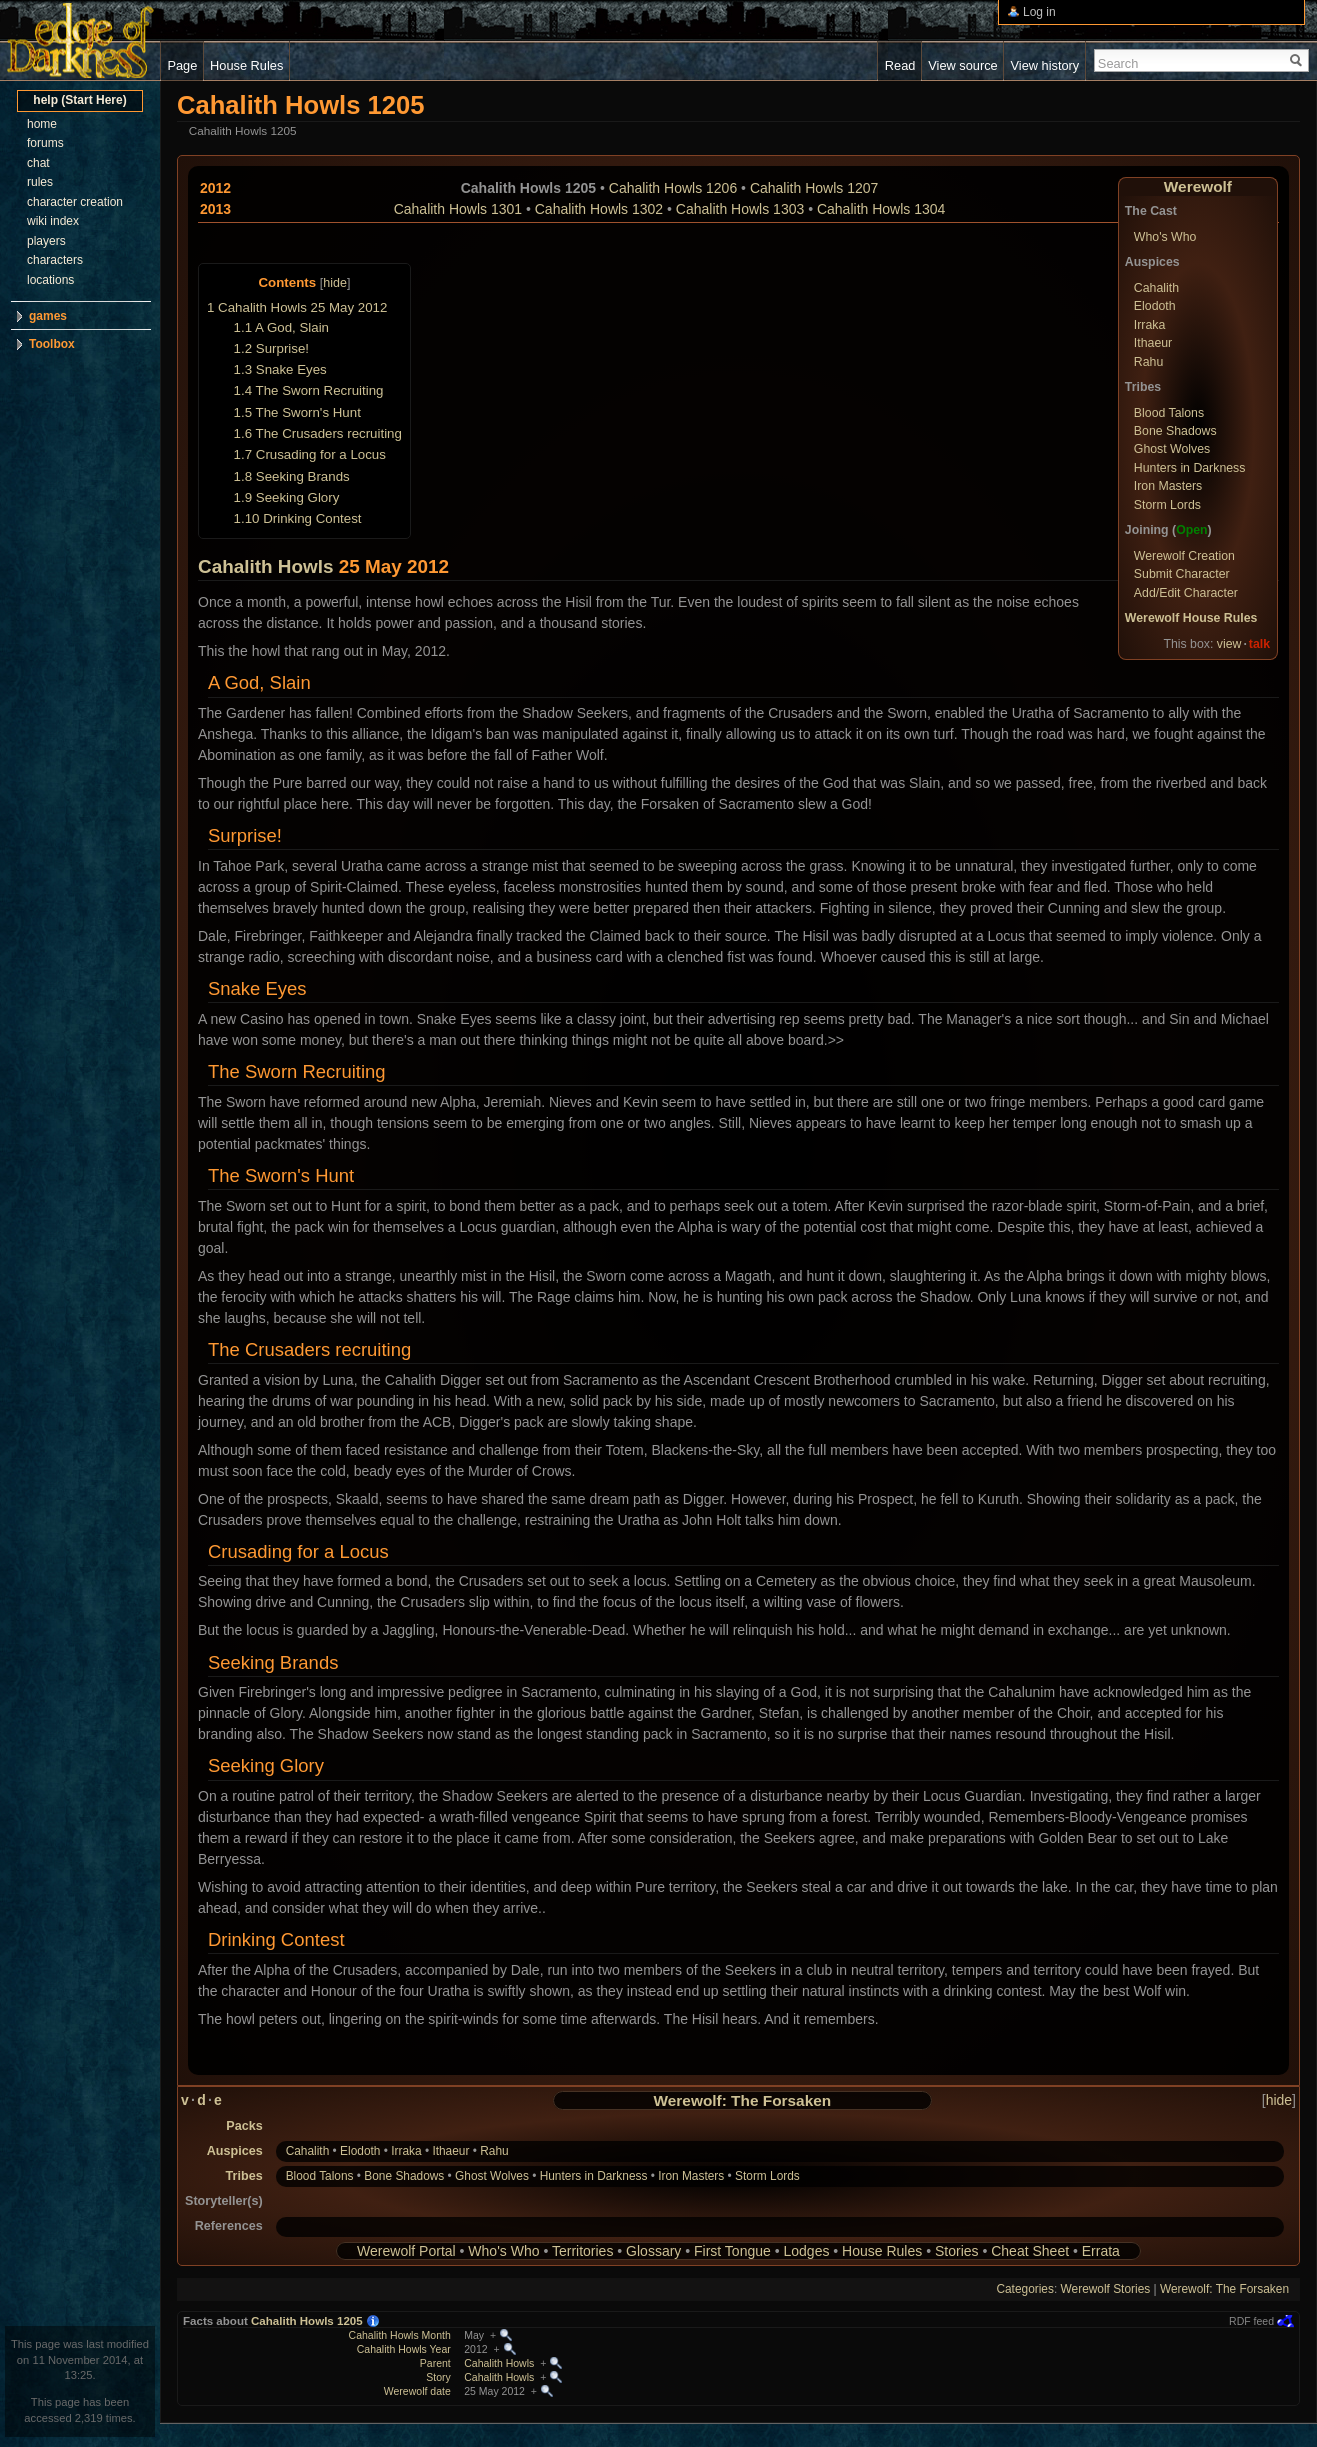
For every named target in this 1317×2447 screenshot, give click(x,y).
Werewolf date (417, 2391)
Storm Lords (1167, 505)
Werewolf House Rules (1191, 618)
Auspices (235, 2151)
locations (50, 280)
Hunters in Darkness (1190, 468)
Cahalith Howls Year (404, 2349)
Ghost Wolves (1172, 449)
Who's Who (1165, 237)
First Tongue (732, 2251)
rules (40, 182)
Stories (957, 2251)
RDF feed (1251, 2321)
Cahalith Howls (265, 566)
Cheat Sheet (1030, 2251)
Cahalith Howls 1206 (673, 188)
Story (438, 2377)
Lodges (806, 2251)
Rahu (1148, 362)
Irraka (1149, 325)
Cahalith (1156, 288)
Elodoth (1155, 306)
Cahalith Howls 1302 (599, 209)
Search (1118, 63)
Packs (244, 2126)
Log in (1039, 12)
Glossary (653, 2251)
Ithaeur (1153, 343)
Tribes (244, 2176)
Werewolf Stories (1106, 2289)
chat (38, 163)
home (42, 124)
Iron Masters (1168, 486)
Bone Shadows (1175, 431)
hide (335, 283)
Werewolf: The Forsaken (743, 2100)
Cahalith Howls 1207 (814, 188)
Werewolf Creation (1184, 556)
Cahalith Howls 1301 (458, 209)
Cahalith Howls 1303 (740, 209)
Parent (435, 2363)
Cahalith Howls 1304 (881, 209)
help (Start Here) (79, 100)
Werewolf (1198, 186)
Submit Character (1182, 574)
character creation (75, 202)
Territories (582, 2251)
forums (45, 143)
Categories (1025, 2289)
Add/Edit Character (1186, 593)
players (46, 241)
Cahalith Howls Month (400, 2335)
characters (55, 260)
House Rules (882, 2251)
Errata (1101, 2251)
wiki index (53, 221)
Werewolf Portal (406, 2251)
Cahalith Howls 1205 (307, 2321)
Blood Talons (1169, 413)
